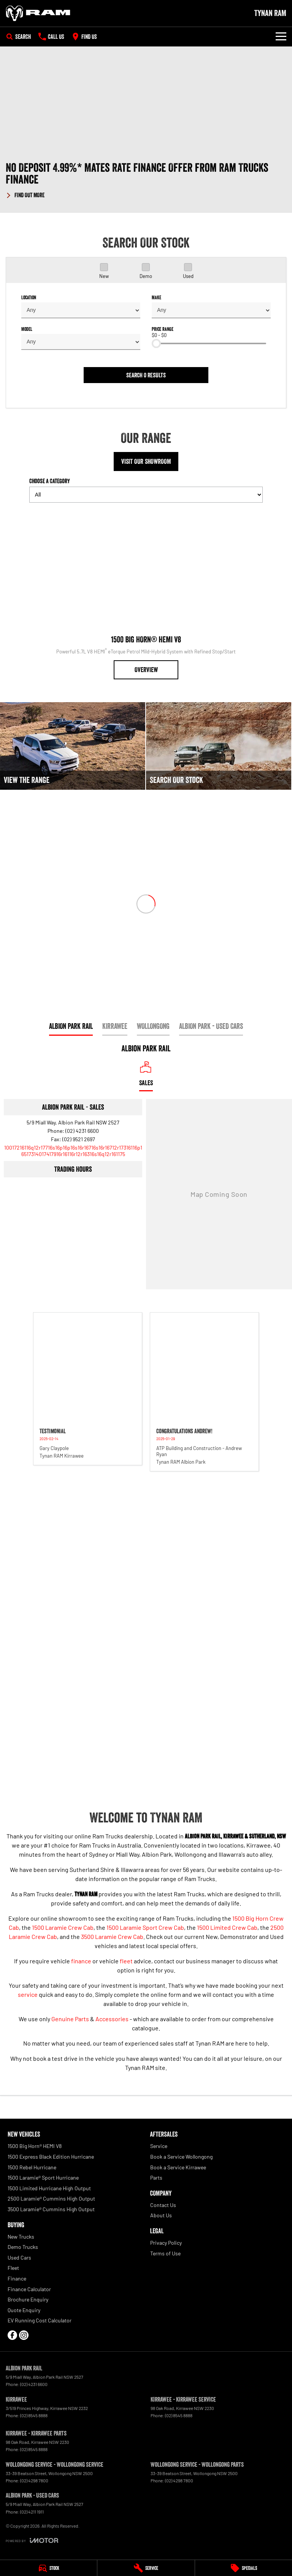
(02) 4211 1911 (32, 2511)
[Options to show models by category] (146, 495)
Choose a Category (146, 490)
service (28, 1994)
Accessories (112, 2018)
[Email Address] (73, 1150)
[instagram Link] (24, 2335)
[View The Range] (72, 745)
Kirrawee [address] (114, 1026)
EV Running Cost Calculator (39, 2320)
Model (26, 329)
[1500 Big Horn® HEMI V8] (146, 594)
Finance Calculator (29, 2289)
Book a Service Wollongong (181, 2156)
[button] (146, 180)
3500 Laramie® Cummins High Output (51, 2209)
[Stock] (48, 2568)
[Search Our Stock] (218, 745)
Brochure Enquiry (28, 2299)
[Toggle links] (32, 2540)
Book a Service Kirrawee (178, 2167)
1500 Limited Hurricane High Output (49, 2188)
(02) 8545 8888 (34, 2415)
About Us (161, 2215)
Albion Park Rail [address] (71, 1026)
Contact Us (163, 2205)
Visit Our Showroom (146, 461)
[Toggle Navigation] (281, 36)
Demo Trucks (23, 2247)
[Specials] (243, 2568)
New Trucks (21, 2236)
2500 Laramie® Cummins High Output (51, 2198)
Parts (156, 2177)
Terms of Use (165, 2253)
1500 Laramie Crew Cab (63, 1927)
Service (158, 2146)
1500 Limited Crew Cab (227, 1927)
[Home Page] (38, 13)
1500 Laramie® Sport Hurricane (43, 2177)
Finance (17, 2278)
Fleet (13, 2268)
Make (156, 297)
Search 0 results (146, 375)
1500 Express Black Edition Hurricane (51, 2156)
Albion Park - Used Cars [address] (211, 1026)
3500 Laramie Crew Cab (112, 1936)
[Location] (146, 1076)
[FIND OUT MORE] (25, 194)
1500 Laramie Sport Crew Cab (145, 1927)
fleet (126, 1960)
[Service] (145, 2568)
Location (28, 297)
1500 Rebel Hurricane (32, 2167)
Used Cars (19, 2257)
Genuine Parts (70, 2018)
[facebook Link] (12, 2335)
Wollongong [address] (153, 1026)
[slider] (156, 343)
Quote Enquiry (24, 2310)
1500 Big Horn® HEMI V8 (35, 2146)
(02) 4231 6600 (82, 1130)
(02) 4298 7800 (34, 2480)
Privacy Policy (166, 2242)
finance (81, 1960)
